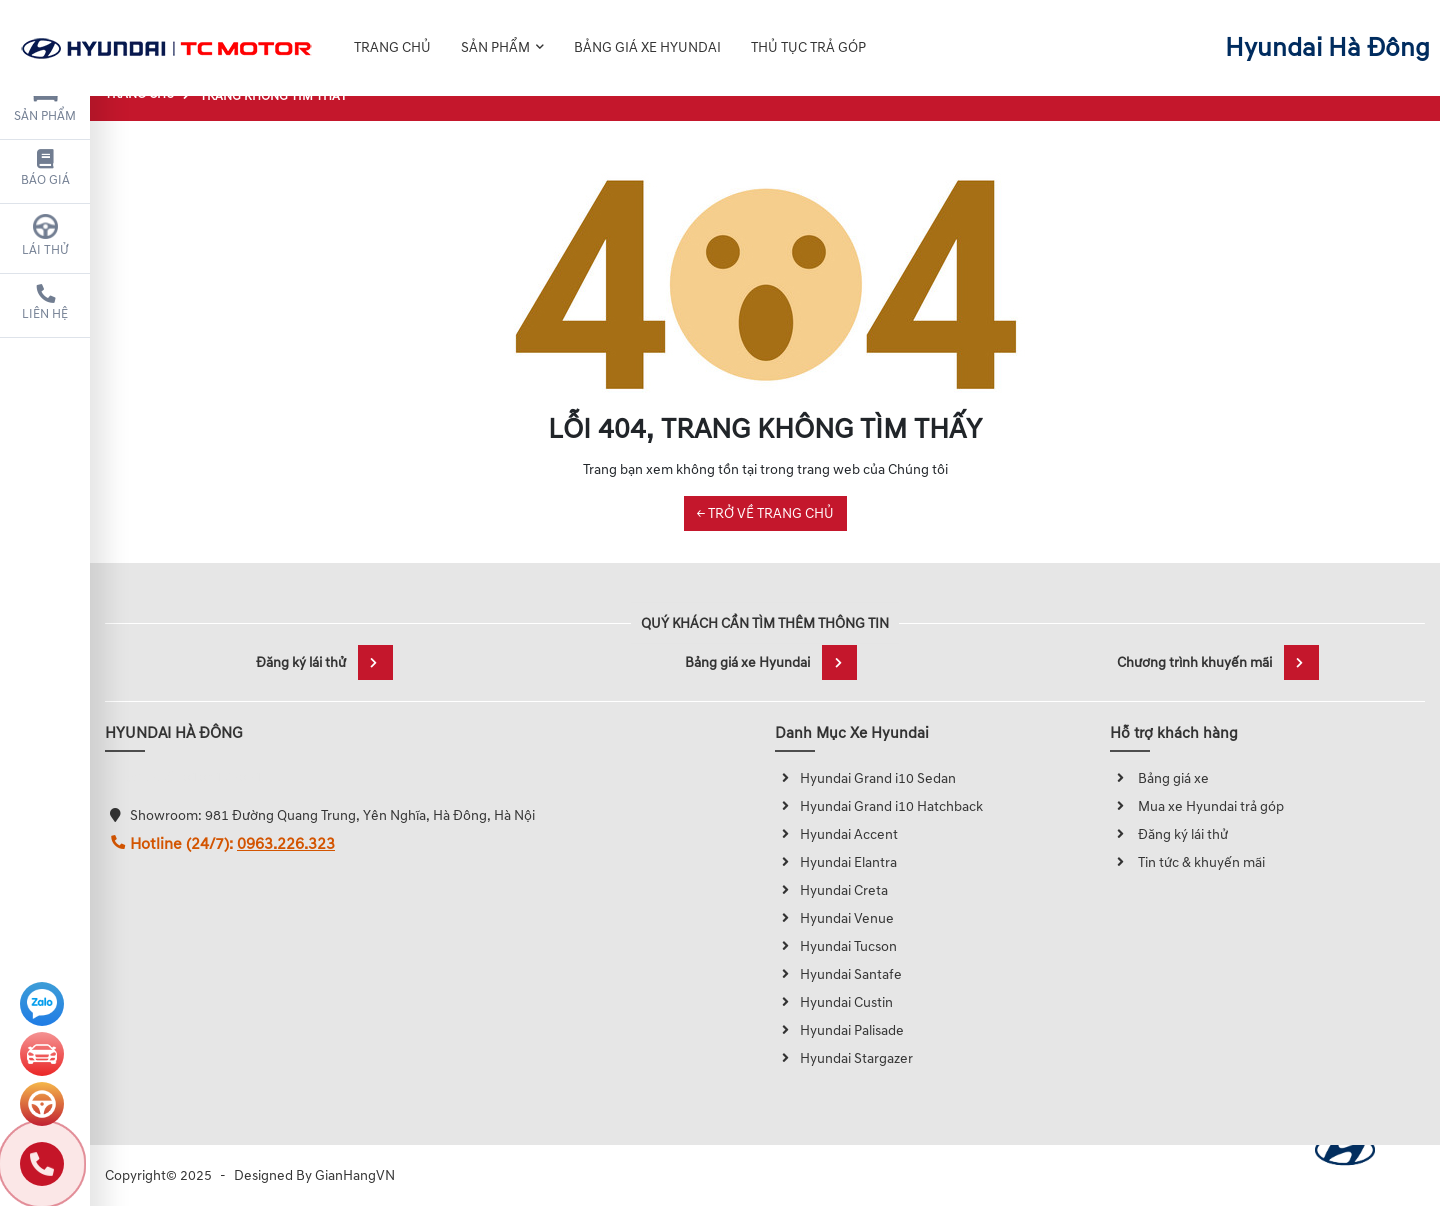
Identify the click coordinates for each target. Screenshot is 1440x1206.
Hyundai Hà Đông (1327, 34)
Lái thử (45, 236)
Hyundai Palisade (839, 1030)
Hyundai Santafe (838, 974)
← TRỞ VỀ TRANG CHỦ (765, 513)
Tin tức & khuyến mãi (1187, 862)
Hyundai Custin (834, 1002)
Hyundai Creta (831, 890)
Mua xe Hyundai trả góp (1197, 806)
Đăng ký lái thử (324, 662)
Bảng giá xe (1159, 778)
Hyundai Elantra (836, 862)
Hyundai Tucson (836, 946)
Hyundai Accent (836, 834)
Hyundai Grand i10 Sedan (865, 778)
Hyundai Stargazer (844, 1058)
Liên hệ (45, 303)
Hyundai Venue (834, 918)
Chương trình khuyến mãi (1218, 662)
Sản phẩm (45, 102)
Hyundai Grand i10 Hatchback (879, 806)
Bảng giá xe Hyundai (771, 662)
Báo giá (45, 169)
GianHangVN (355, 1175)
